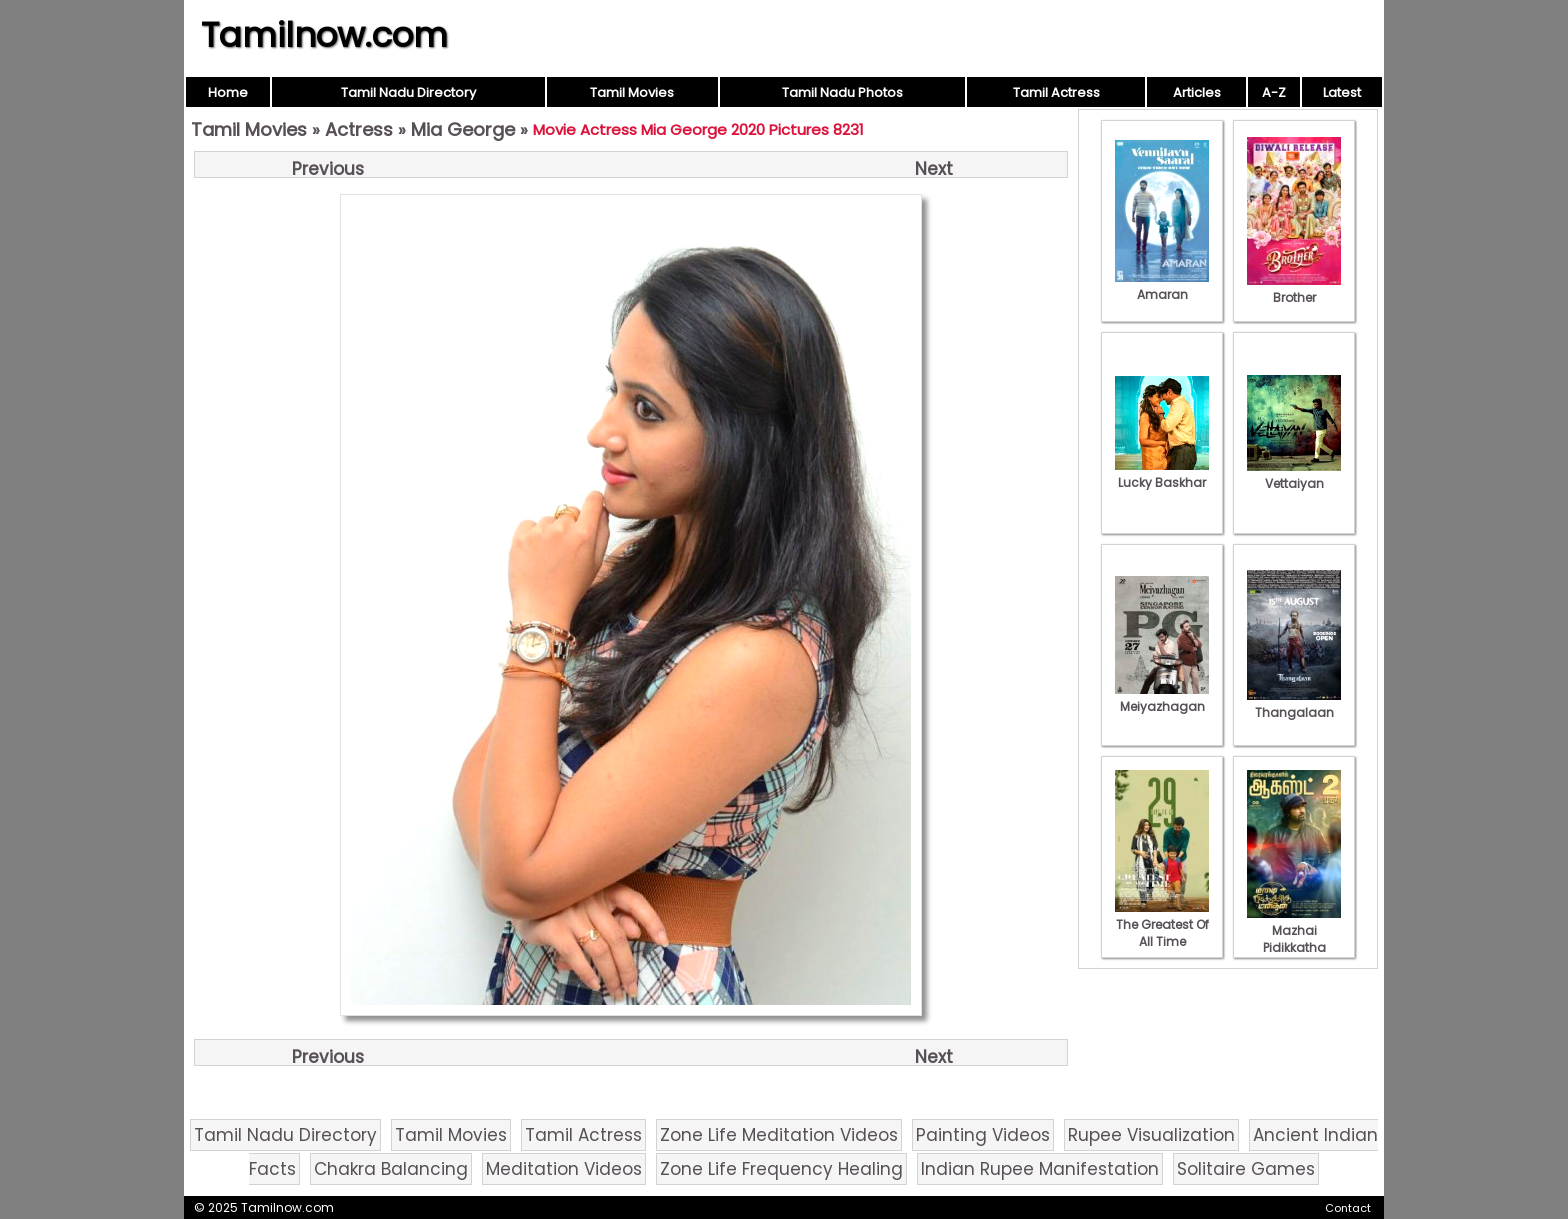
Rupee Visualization (1151, 1135)
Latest (1342, 92)
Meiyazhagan (1162, 698)
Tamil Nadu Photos (842, 92)
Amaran (1162, 286)
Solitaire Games (1246, 1169)
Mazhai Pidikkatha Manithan (1294, 939)
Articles (1197, 92)
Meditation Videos (564, 1169)
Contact (1348, 1208)
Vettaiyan (1294, 475)
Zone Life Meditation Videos (779, 1135)
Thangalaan (1294, 704)
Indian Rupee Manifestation (1040, 1169)
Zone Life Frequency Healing (781, 1169)
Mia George (463, 129)
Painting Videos (983, 1135)
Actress (359, 129)
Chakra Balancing (391, 1169)
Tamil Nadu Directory (408, 92)
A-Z (1274, 92)
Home (228, 92)
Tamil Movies (632, 92)
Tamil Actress (1056, 92)
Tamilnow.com (324, 35)
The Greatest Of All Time (1162, 924)
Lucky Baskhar (1162, 474)
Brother (1294, 289)
